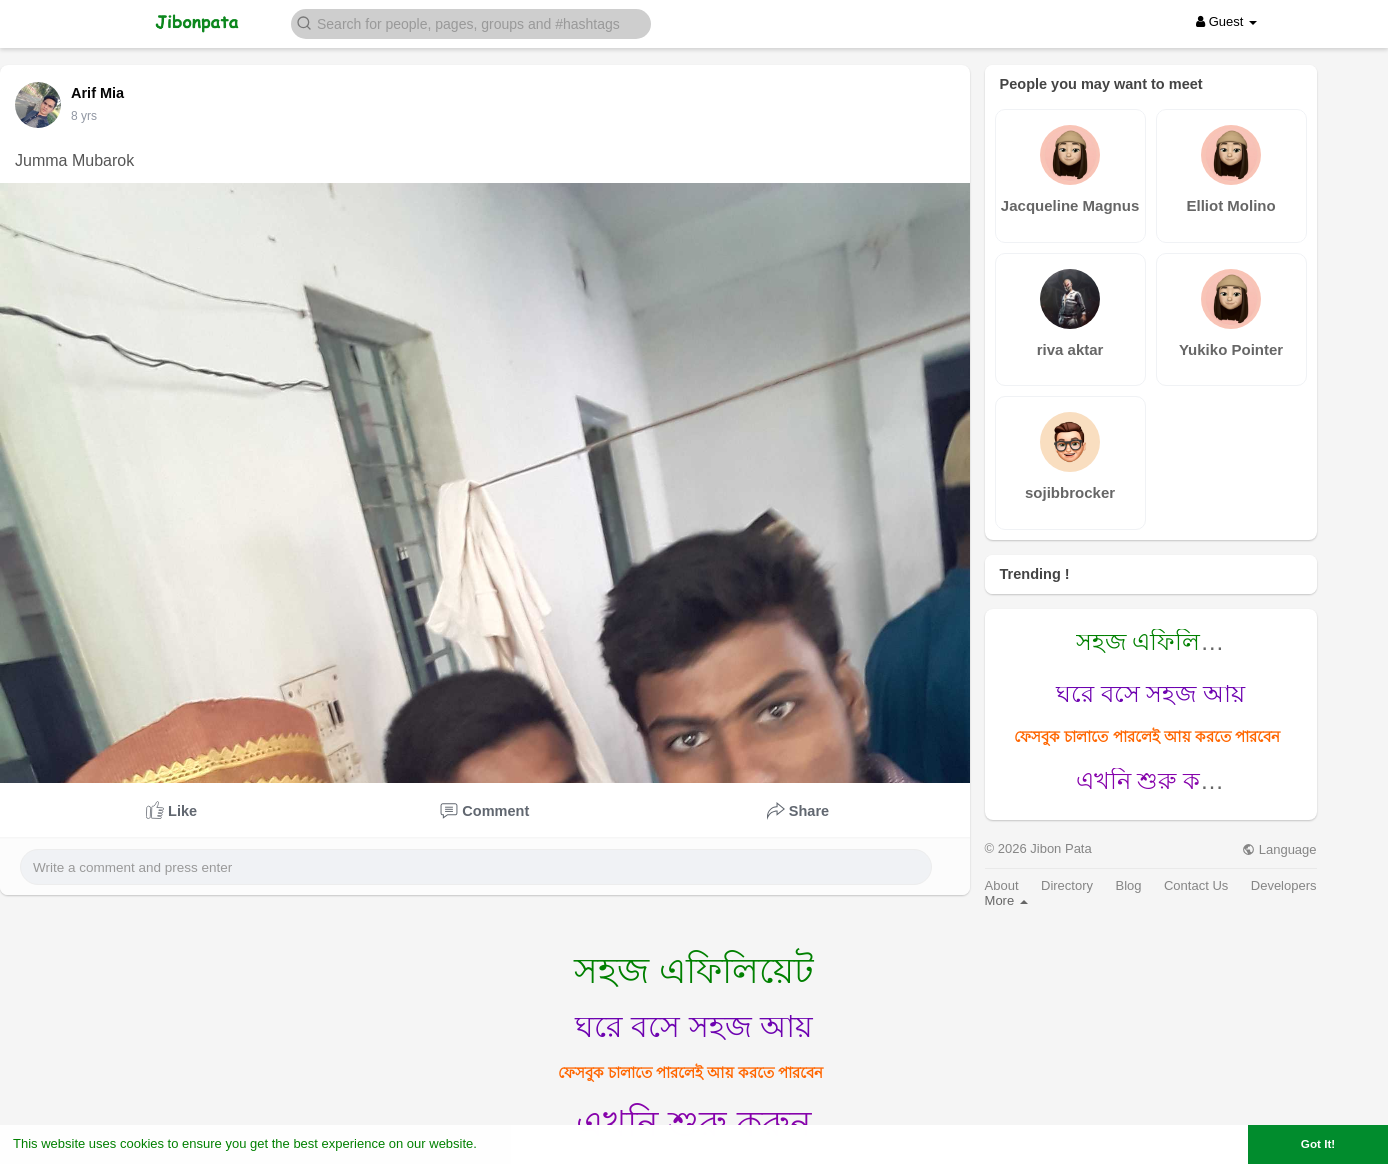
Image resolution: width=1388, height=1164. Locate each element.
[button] (471, 22)
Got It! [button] (1318, 1143)
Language (1279, 849)
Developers (1284, 885)
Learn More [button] (516, 1143)
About (1002, 885)
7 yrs (84, 116)
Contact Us (1196, 885)
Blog (1128, 885)
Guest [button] (1226, 21)
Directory (1067, 885)
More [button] (1006, 900)
